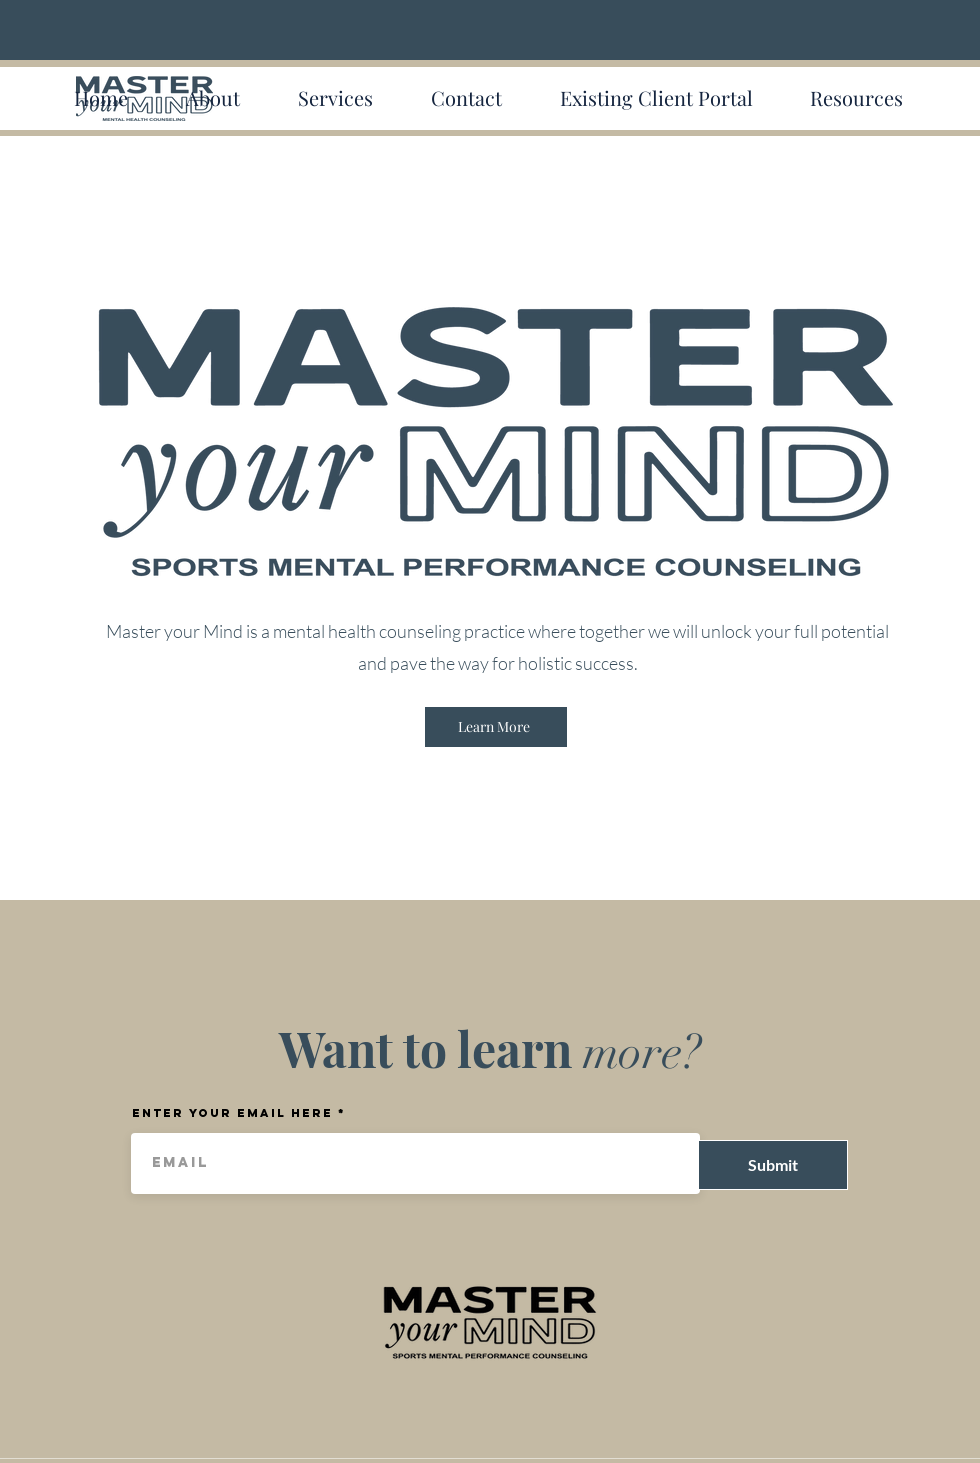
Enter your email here (232, 1113)
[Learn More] (496, 727)
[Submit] (773, 1165)
